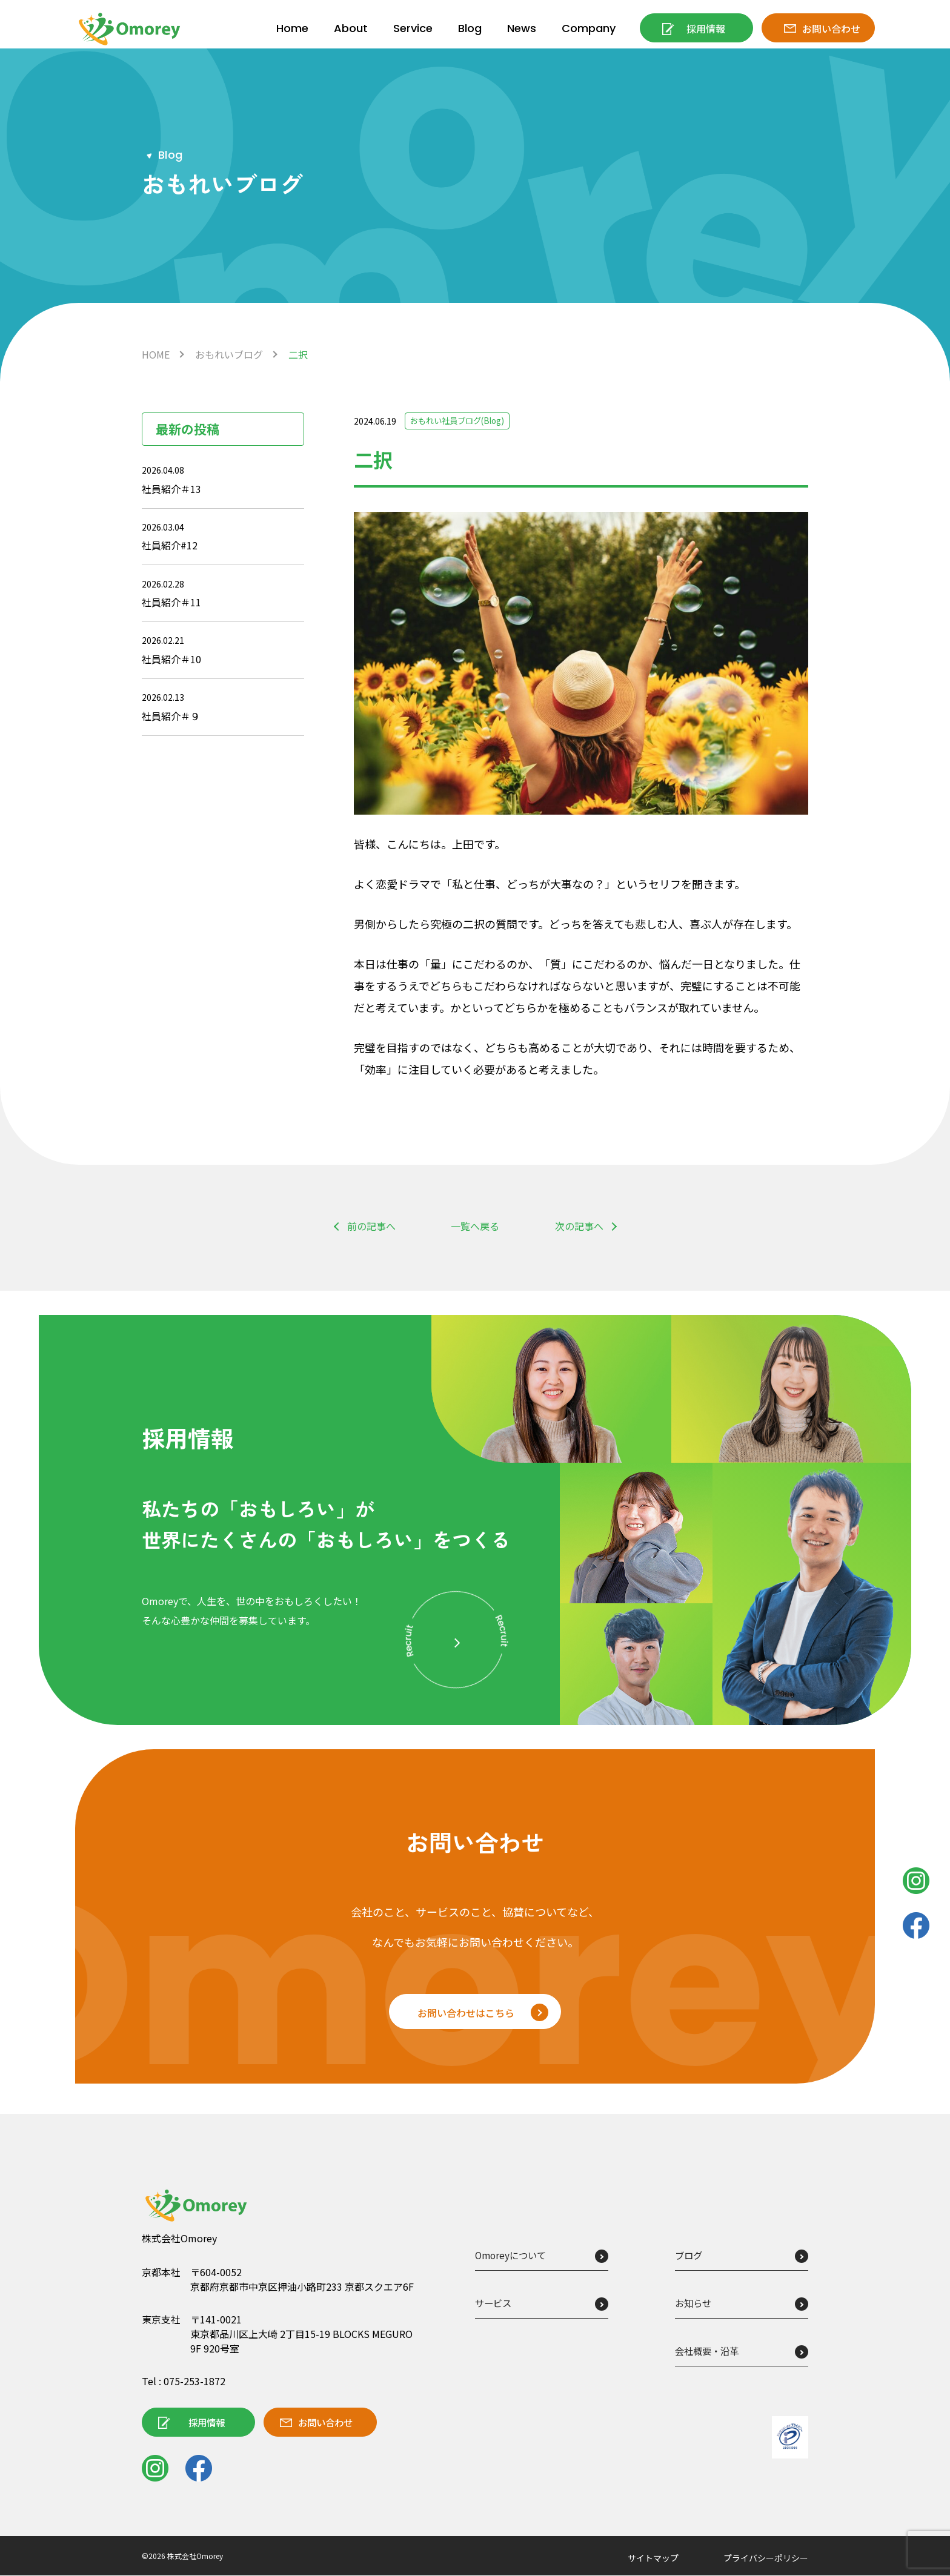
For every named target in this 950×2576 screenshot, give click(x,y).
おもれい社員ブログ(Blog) (461, 421)
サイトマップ (653, 2558)
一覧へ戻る (475, 1226)
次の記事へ (579, 1226)
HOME (156, 354)
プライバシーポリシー (765, 2558)
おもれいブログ (229, 354)
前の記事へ (371, 1226)
